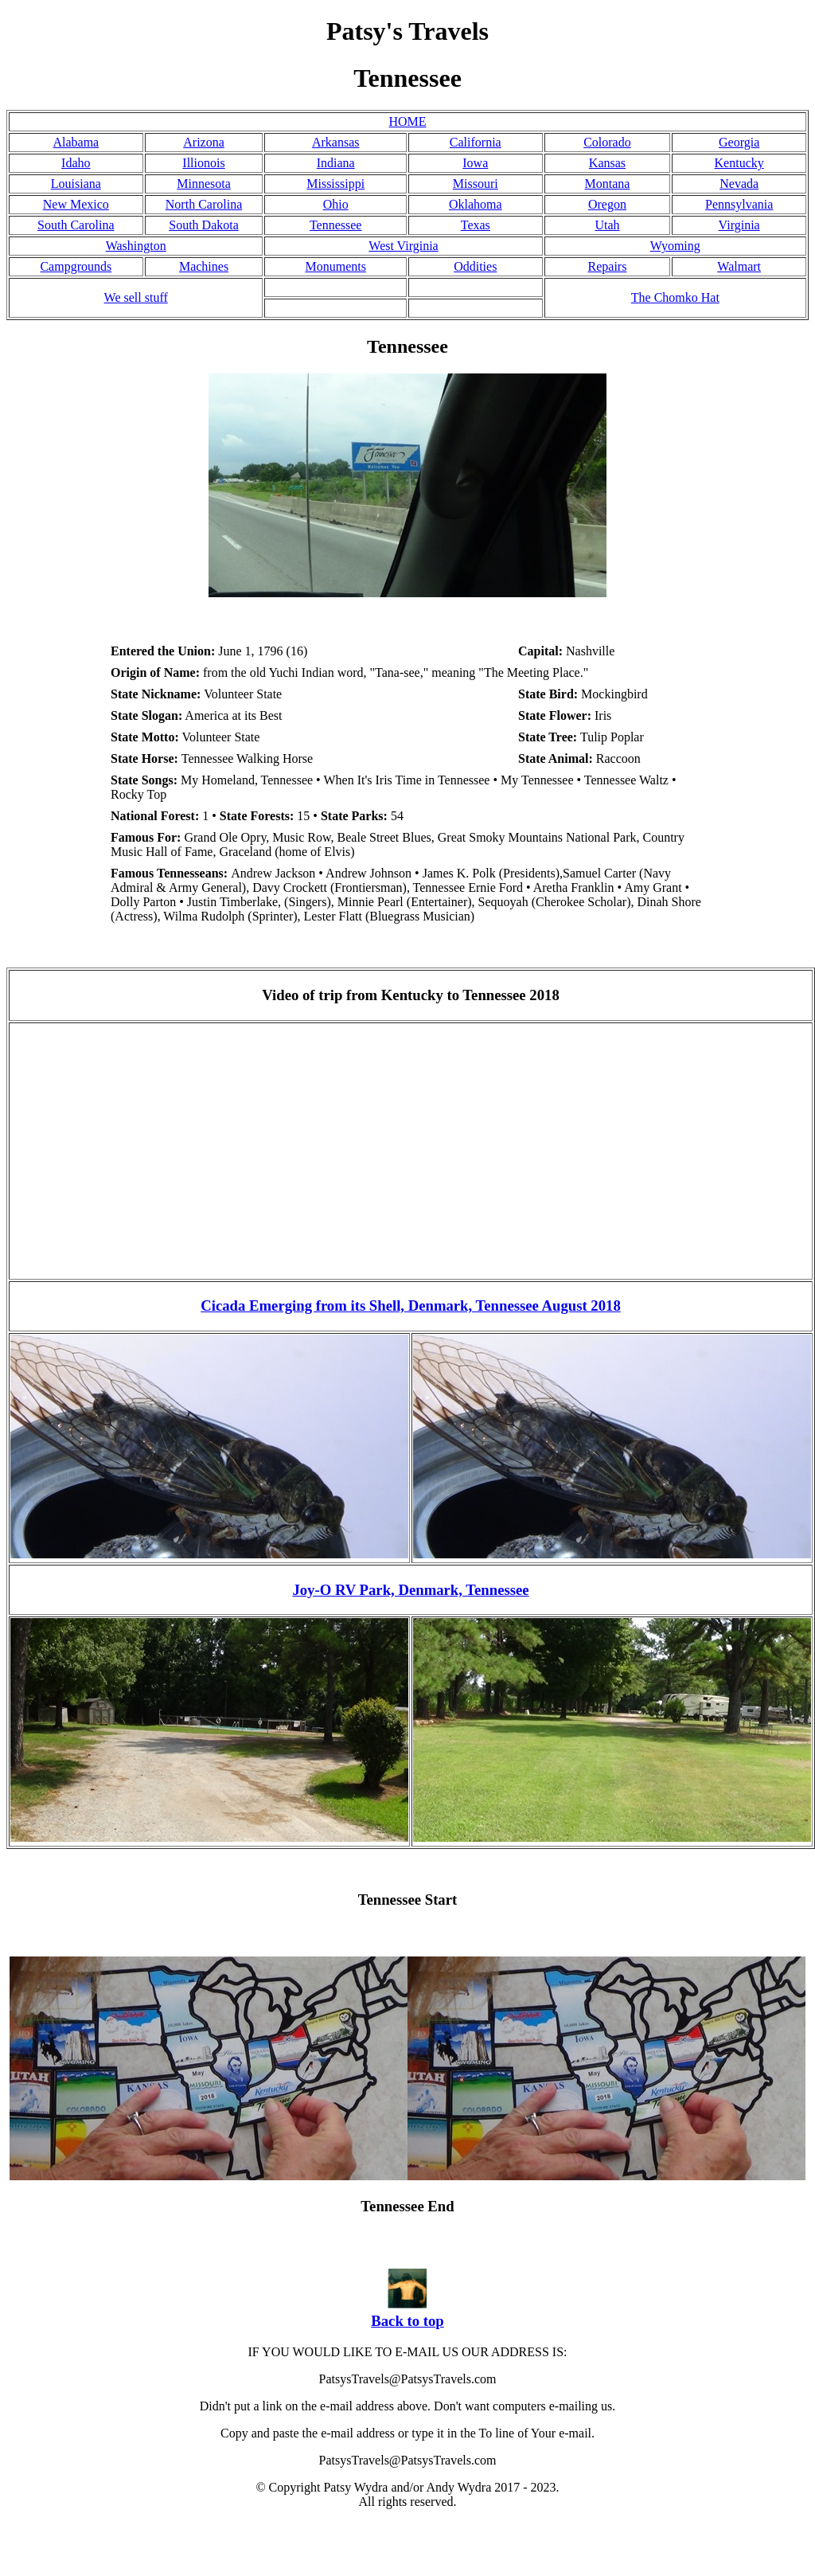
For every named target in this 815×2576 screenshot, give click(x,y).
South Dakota (204, 225)
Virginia (739, 225)
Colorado (607, 142)
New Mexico (76, 204)
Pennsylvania (739, 204)
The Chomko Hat (675, 297)
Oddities (475, 266)
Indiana (336, 163)
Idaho (75, 163)
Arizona (203, 142)
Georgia (739, 142)
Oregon (607, 204)
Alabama (76, 142)
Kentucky (739, 163)
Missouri (475, 183)
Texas (475, 225)
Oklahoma (475, 204)
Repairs (607, 266)
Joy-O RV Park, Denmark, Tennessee (410, 1589)
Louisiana (76, 183)
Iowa (475, 163)
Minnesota (204, 183)
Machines (203, 266)
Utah (607, 225)
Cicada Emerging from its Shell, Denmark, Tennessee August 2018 (411, 1305)
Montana (607, 183)
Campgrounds (75, 266)
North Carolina (204, 204)
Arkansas (336, 142)
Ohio (336, 204)
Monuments (335, 266)
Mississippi (335, 183)
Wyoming (675, 245)
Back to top (407, 2320)
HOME (407, 121)
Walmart (739, 266)
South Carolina (75, 225)
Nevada (738, 183)
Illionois (203, 163)
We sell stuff (136, 297)
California (475, 142)
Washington (136, 245)
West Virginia (403, 245)
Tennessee (336, 225)
